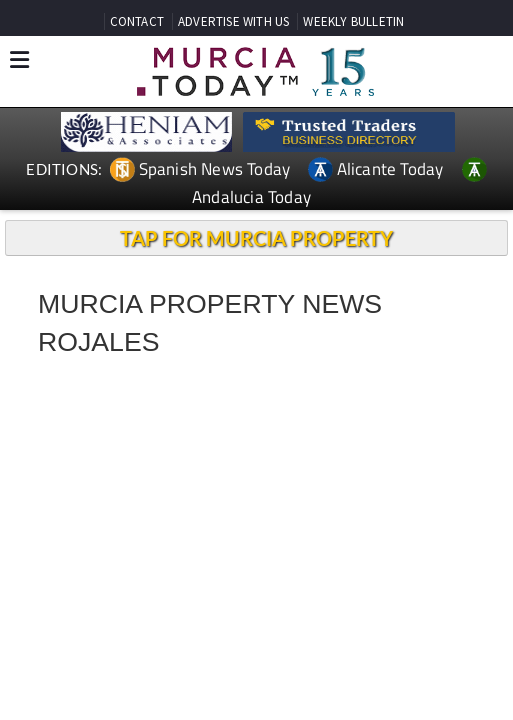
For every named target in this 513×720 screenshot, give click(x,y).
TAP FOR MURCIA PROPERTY (256, 238)
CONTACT (137, 21)
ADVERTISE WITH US (233, 21)
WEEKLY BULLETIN (353, 21)
